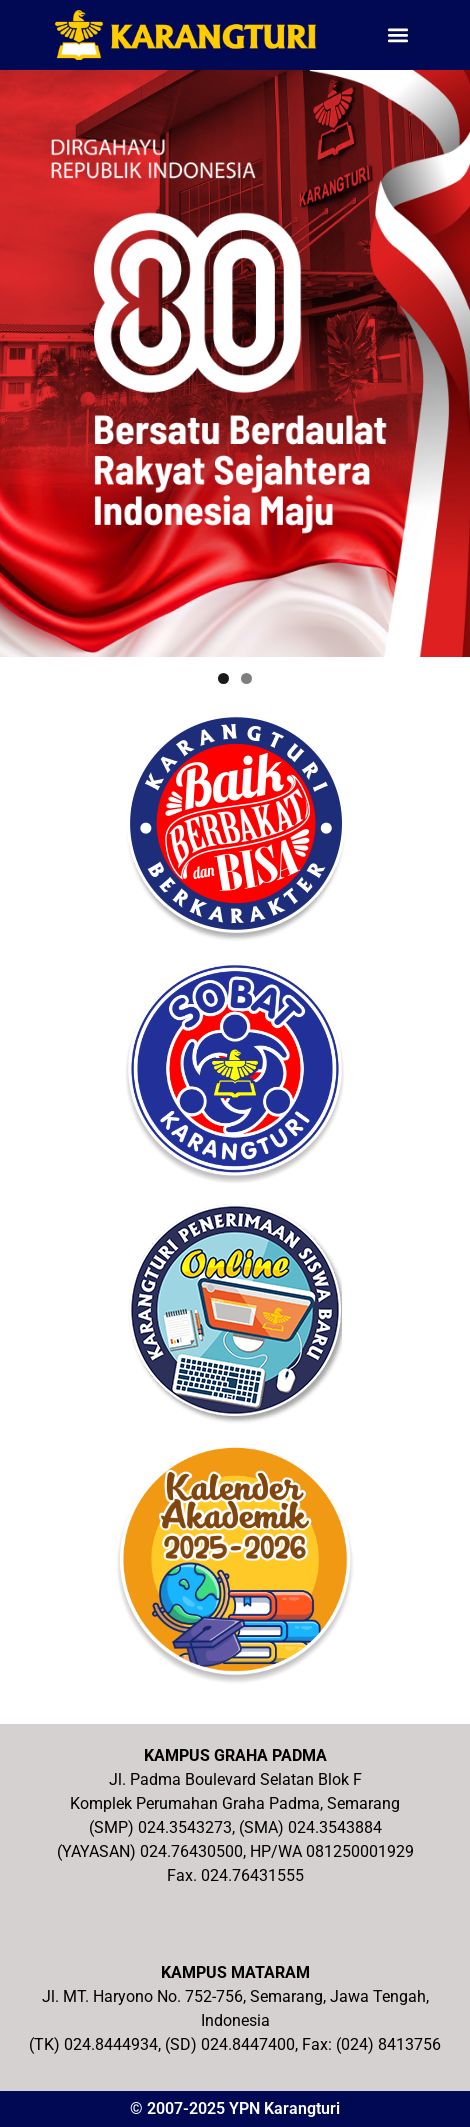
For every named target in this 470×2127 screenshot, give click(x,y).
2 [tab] (246, 678)
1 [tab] (223, 678)
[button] (398, 34)
